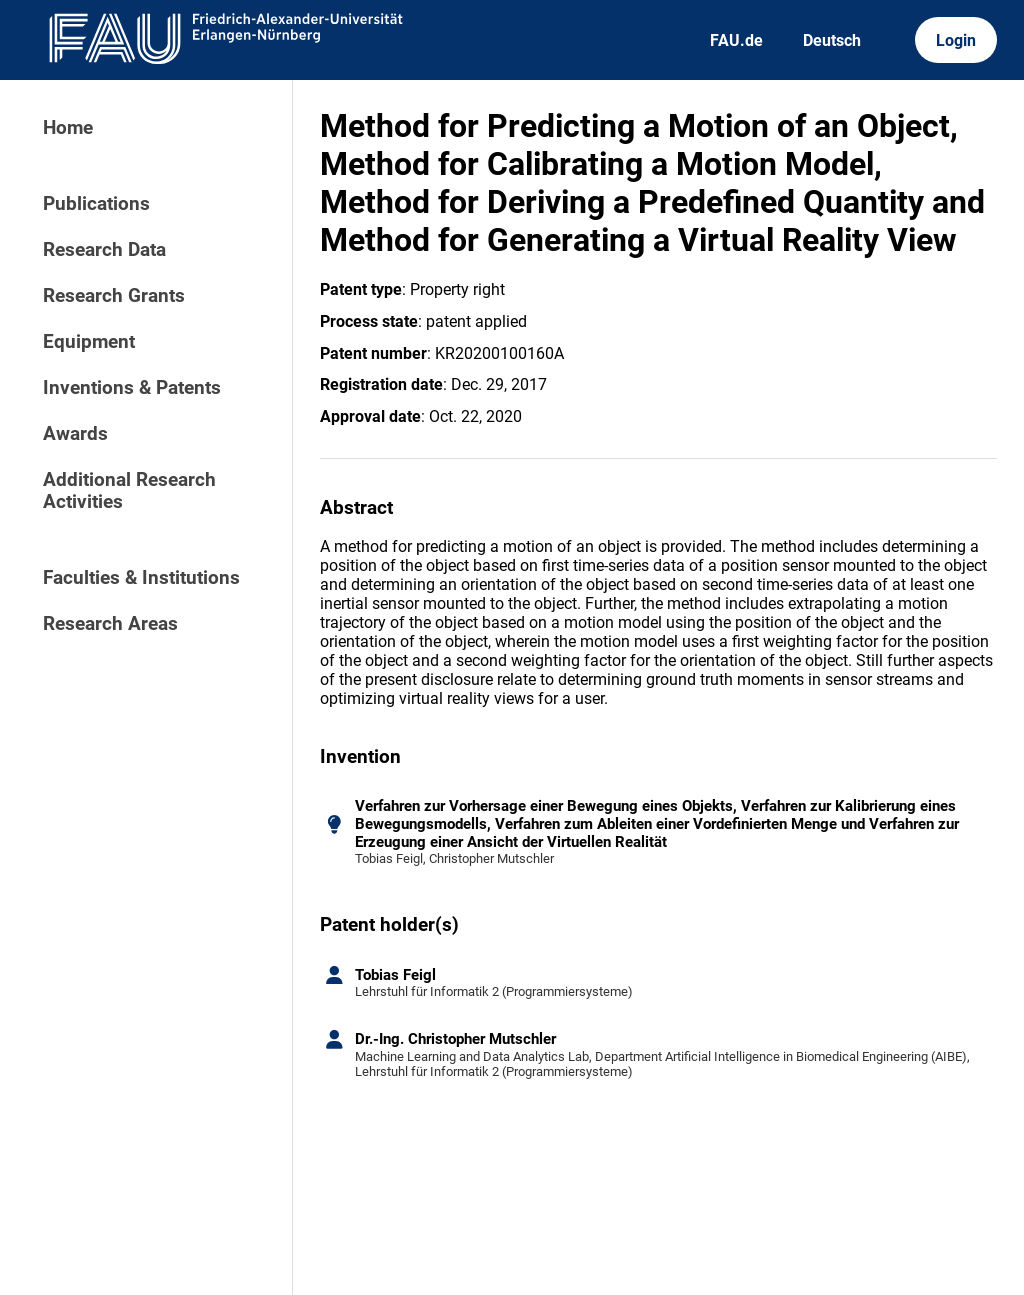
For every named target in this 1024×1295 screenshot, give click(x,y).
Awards (75, 434)
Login (956, 40)
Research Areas (110, 624)
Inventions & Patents (132, 388)
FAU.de (736, 40)
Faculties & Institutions (141, 578)
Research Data (104, 250)
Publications (96, 204)
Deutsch (832, 40)
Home (68, 128)
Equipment (89, 342)
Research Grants (114, 296)
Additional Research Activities (129, 491)
